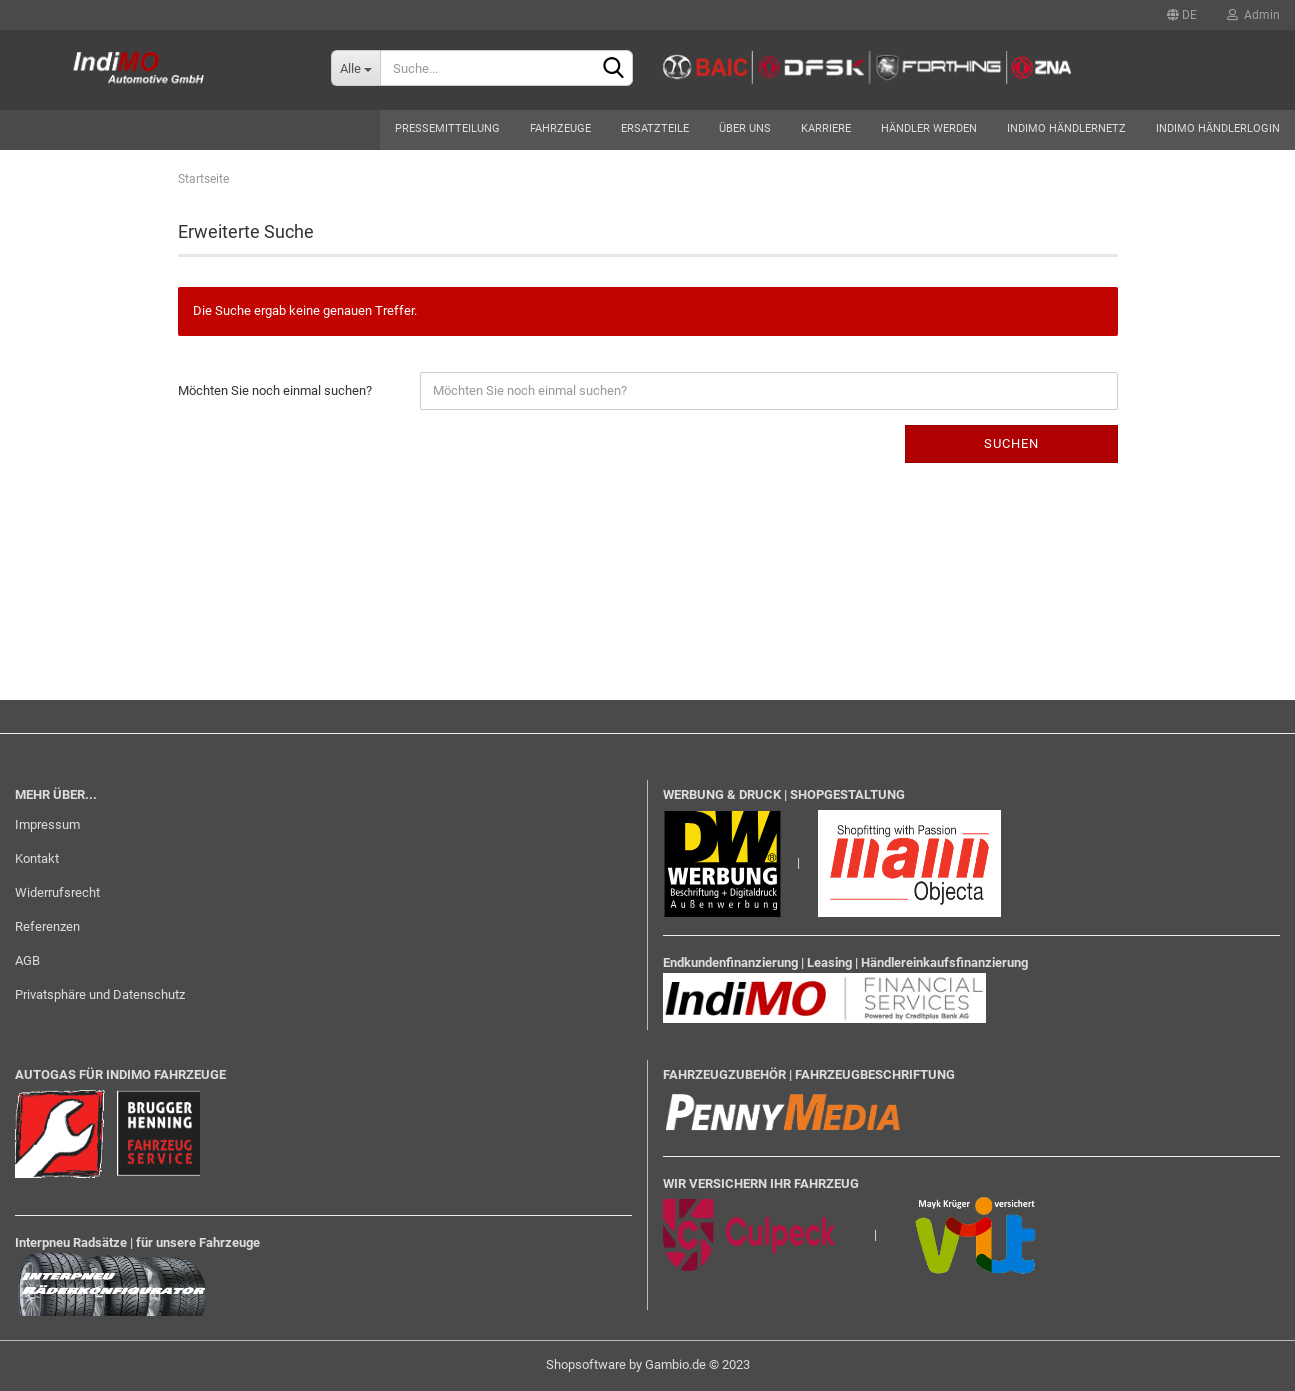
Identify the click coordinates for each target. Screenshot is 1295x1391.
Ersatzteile (655, 128)
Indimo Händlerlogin (1218, 128)
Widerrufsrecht (57, 892)
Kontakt (37, 858)
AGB (27, 960)
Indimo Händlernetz (1066, 128)
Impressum (47, 824)
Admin (1253, 15)
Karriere (826, 128)
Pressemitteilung (447, 128)
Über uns (745, 128)
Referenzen (47, 926)
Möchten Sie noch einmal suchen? (275, 390)
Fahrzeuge (560, 128)
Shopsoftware (586, 1364)
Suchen (1011, 443)
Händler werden (929, 128)
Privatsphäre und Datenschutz (100, 994)
